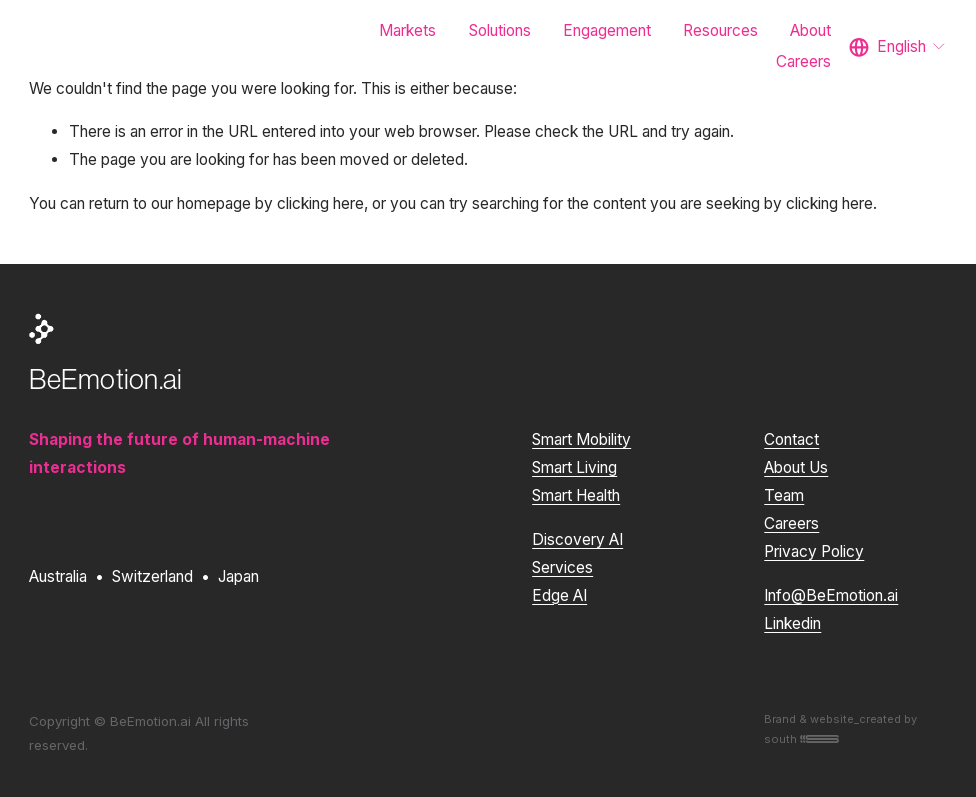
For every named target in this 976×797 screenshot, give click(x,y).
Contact (791, 439)
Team (784, 495)
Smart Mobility (581, 439)
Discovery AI (577, 539)
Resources (720, 30)
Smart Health (576, 495)
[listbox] (898, 46)
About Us (796, 467)
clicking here (320, 203)
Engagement (607, 30)
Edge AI (559, 595)
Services (562, 567)
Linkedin (792, 623)
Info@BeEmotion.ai (831, 595)
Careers (803, 61)
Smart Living (574, 467)
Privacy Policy (814, 551)
